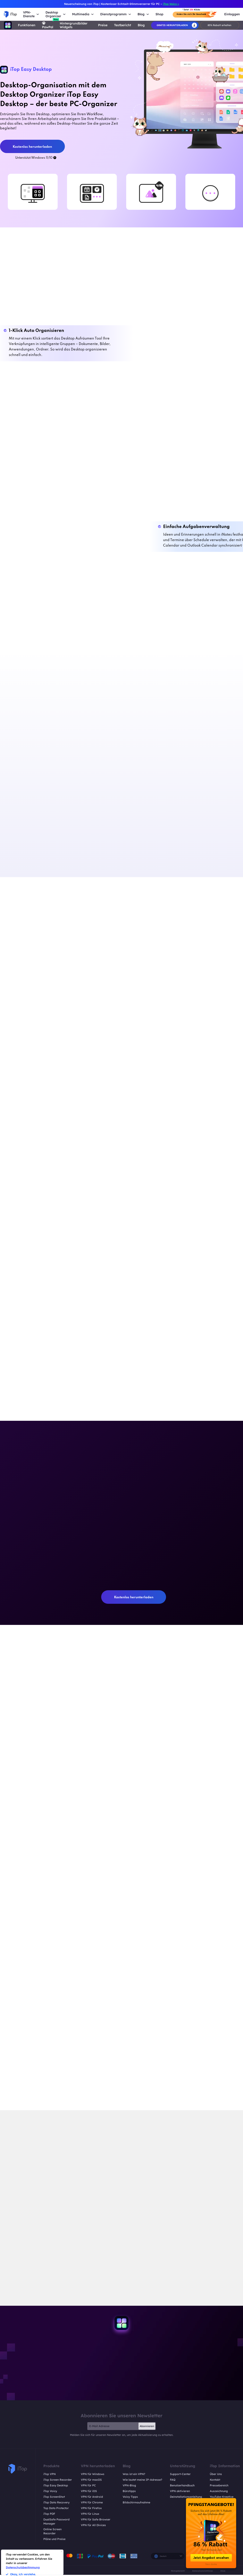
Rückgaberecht (178, 2572)
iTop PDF (49, 2515)
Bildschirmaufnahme (136, 2503)
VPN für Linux (90, 2515)
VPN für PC (88, 2486)
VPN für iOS (89, 2492)
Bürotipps (129, 2492)
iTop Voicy (50, 2492)
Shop (159, 14)
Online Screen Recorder (52, 2532)
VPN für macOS (91, 2481)
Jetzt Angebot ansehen (211, 2558)
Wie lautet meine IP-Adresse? (142, 2481)
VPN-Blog (129, 2486)
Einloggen (232, 14)
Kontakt (215, 2481)
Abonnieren (147, 2427)
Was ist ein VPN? (134, 2475)
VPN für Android (92, 2498)
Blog (141, 25)
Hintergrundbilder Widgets (74, 25)
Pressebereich (219, 2486)
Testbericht (122, 25)
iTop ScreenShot (54, 2498)
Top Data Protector (56, 2509)
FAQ (172, 2481)
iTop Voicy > (171, 4)
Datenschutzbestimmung (23, 2567)
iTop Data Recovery (56, 2503)
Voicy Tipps (130, 2498)
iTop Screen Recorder (57, 2481)
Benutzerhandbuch (182, 2486)
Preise (102, 25)
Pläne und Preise (54, 2540)
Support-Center (180, 2475)
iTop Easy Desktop (55, 2486)
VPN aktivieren (180, 2492)
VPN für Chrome (92, 2503)
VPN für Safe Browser (95, 2520)
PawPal (47, 25)
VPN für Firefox (91, 2509)
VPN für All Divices (93, 2526)
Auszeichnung (219, 2492)
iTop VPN (49, 2475)
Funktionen (26, 25)
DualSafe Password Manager (56, 2522)
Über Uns (216, 2475)
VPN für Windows (92, 2475)
